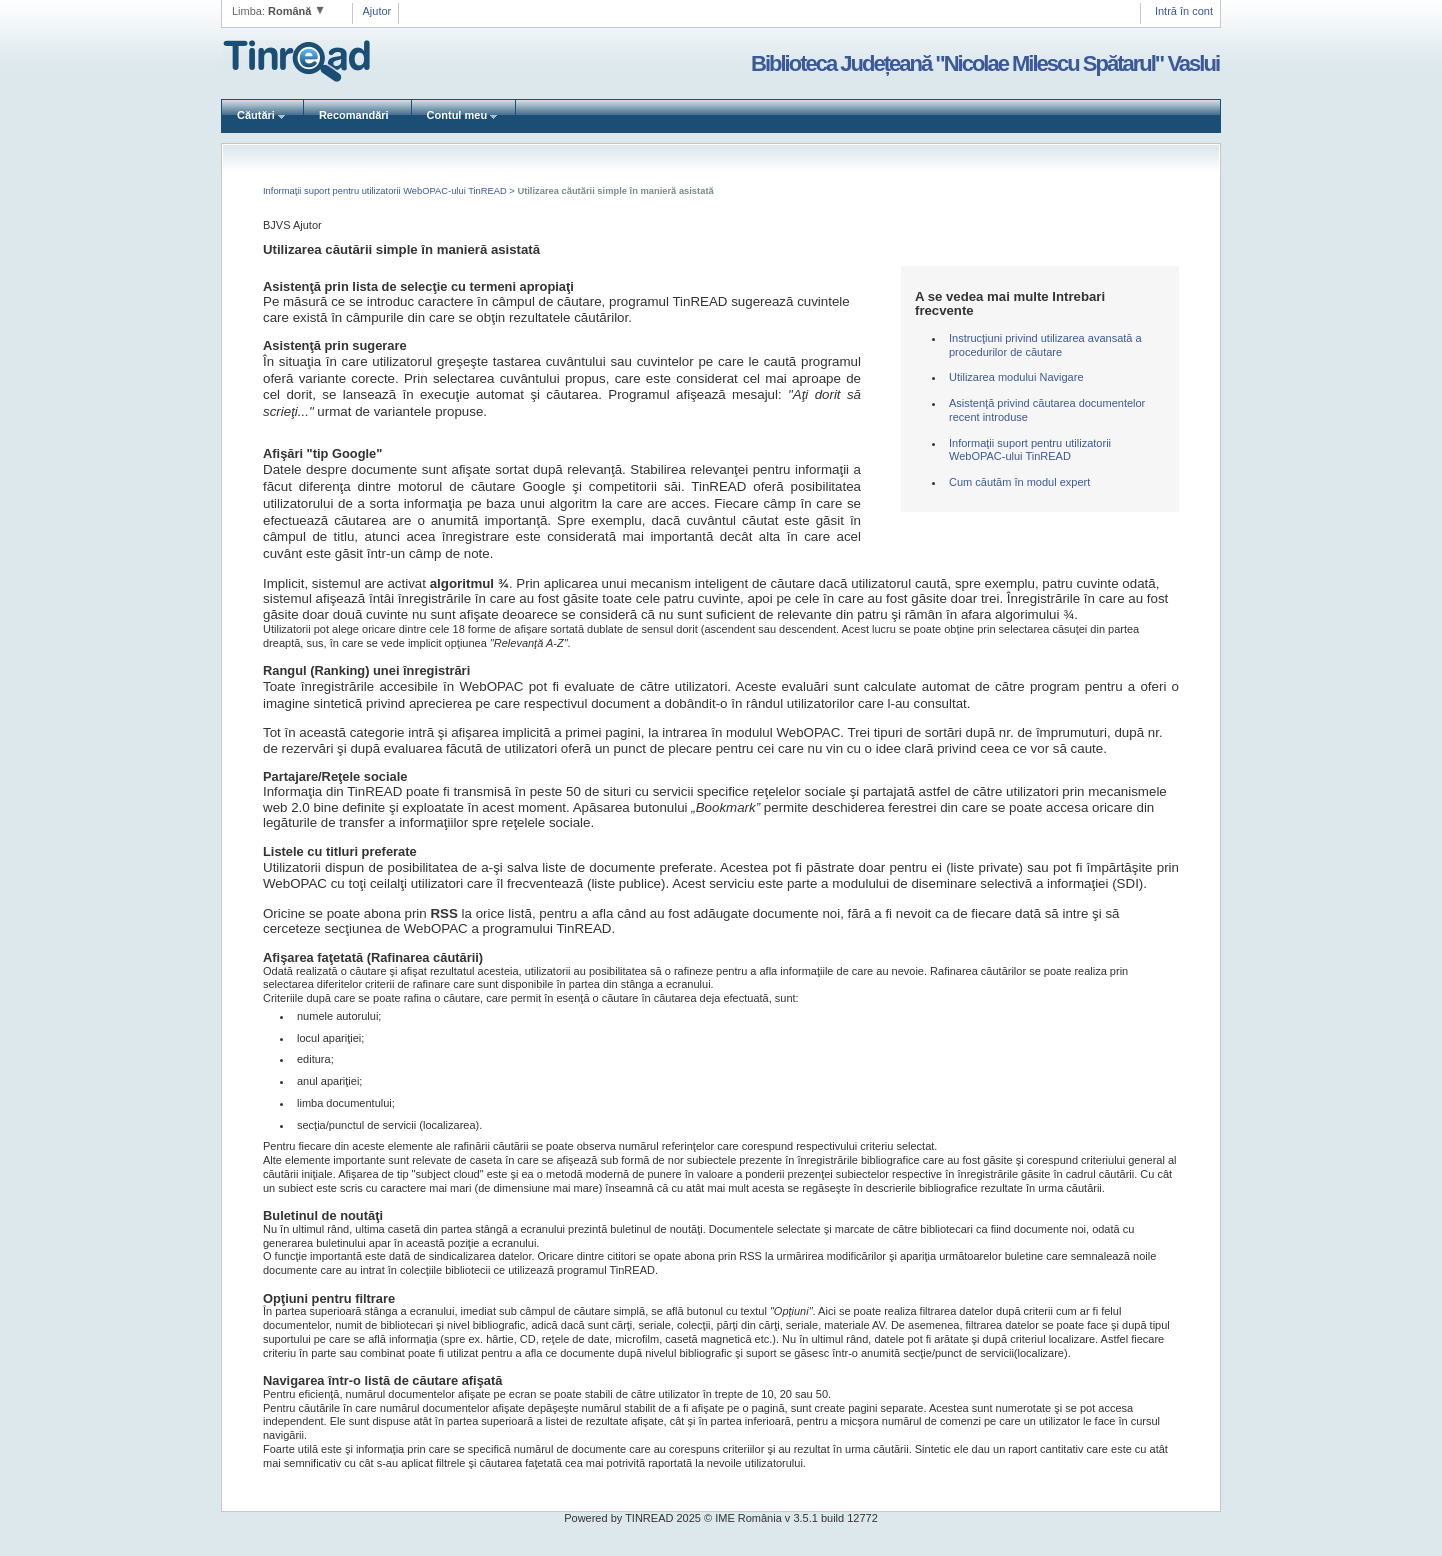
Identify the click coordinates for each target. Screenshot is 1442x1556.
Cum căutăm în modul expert (1019, 482)
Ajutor (377, 11)
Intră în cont (1184, 11)
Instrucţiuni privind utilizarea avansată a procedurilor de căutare (1045, 345)
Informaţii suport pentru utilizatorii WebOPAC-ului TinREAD (386, 191)
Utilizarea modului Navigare (1016, 377)
